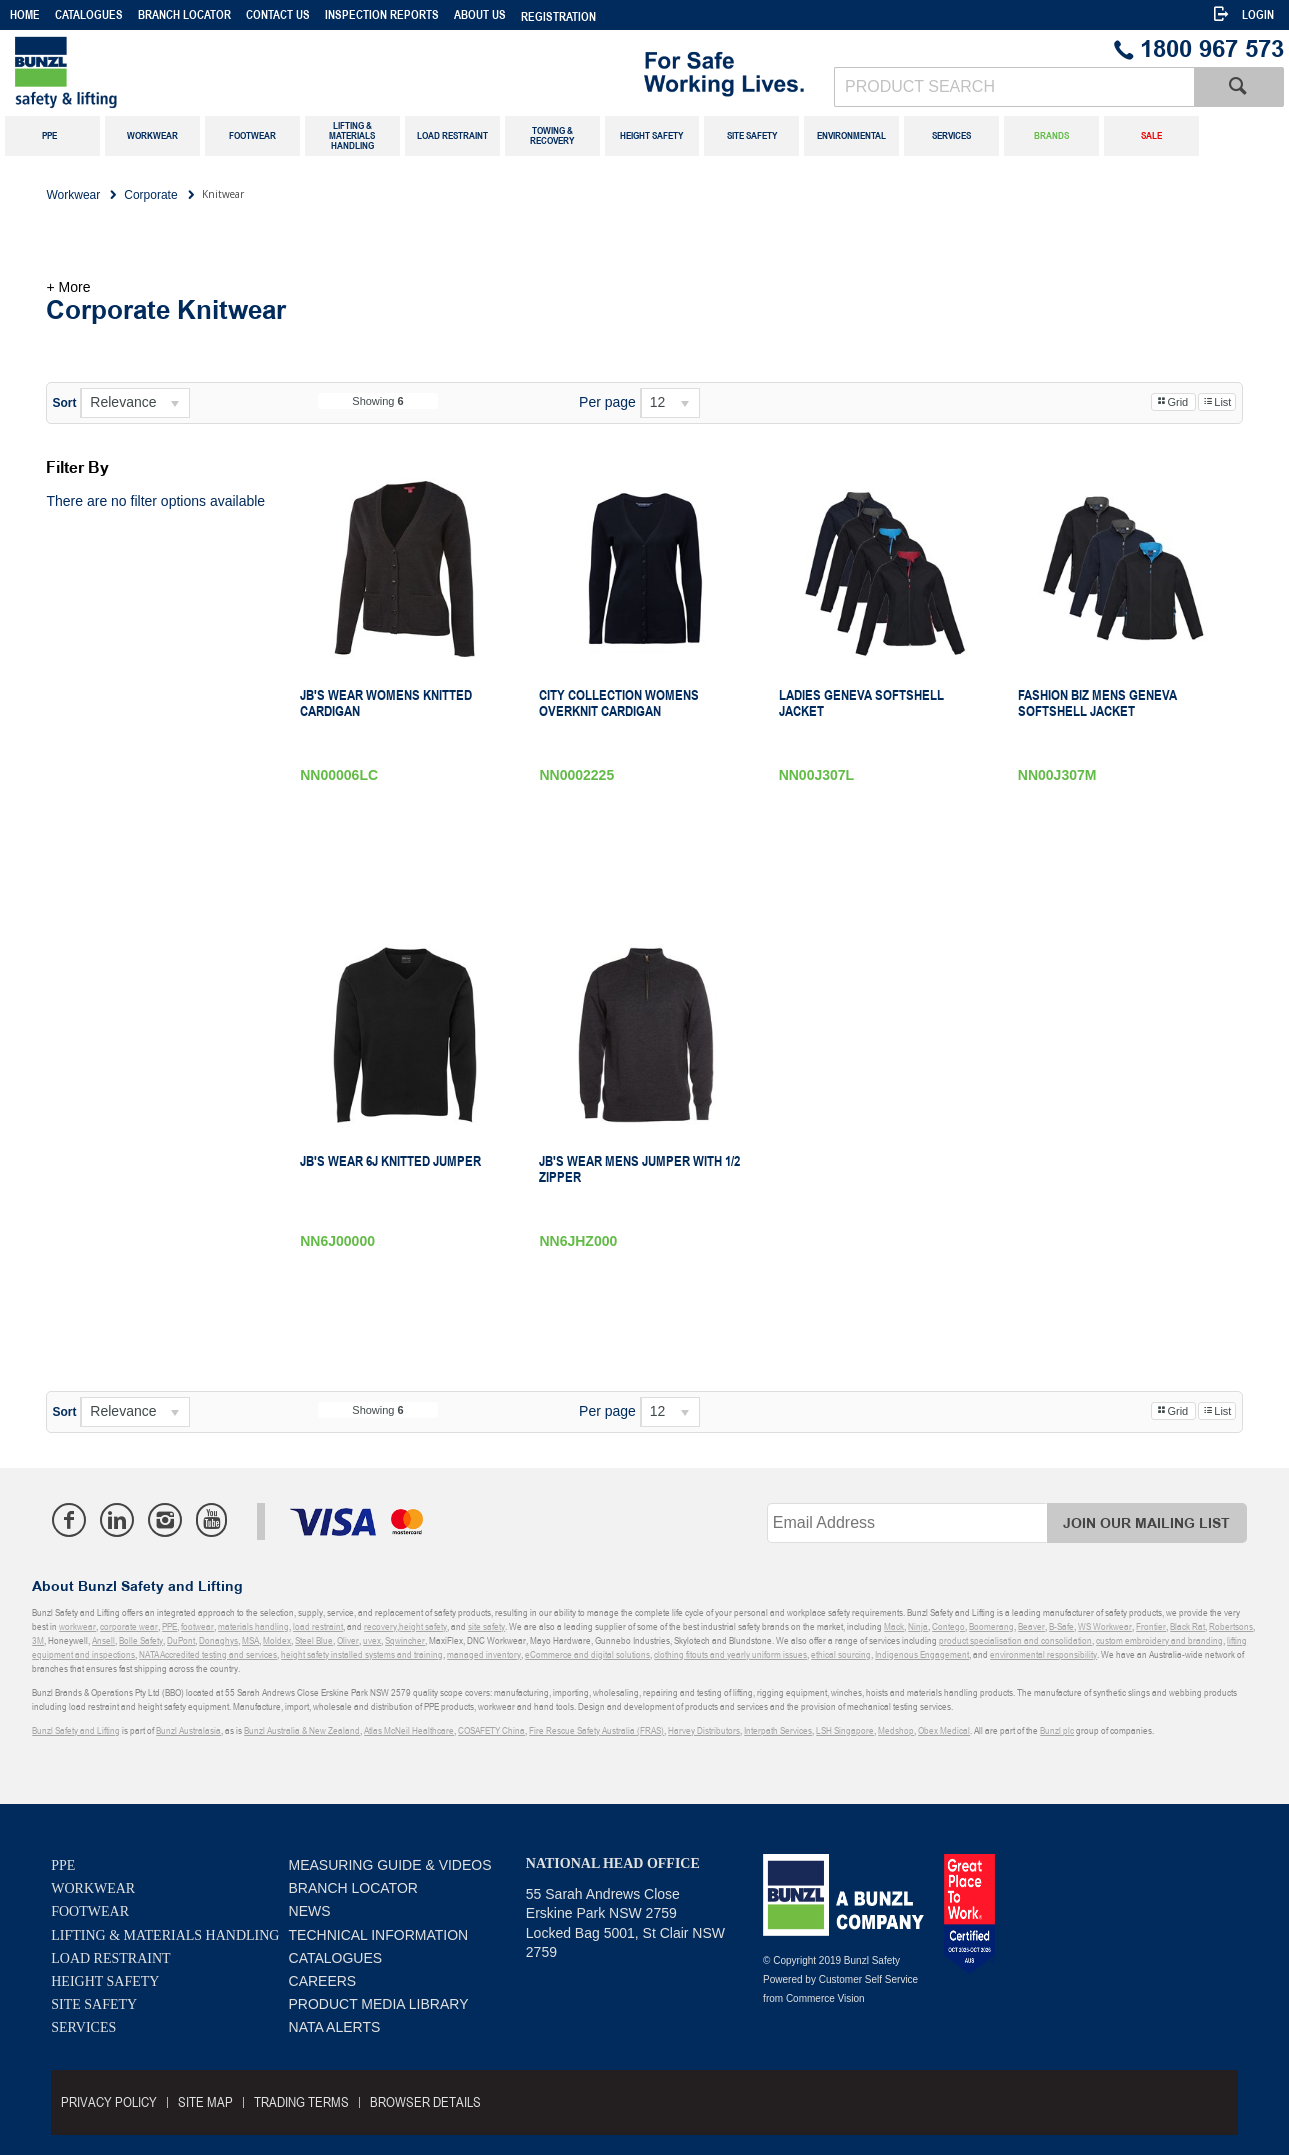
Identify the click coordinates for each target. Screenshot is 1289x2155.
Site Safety (94, 2004)
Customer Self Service (868, 1979)
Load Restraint (110, 1958)
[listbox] (135, 403)
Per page (607, 402)
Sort (64, 403)
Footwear (90, 1911)
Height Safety (105, 1981)
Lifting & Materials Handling (165, 1935)
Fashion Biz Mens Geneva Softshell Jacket (1097, 703)
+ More (68, 287)
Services (83, 2027)
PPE (63, 1865)
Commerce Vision (825, 1998)
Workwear (93, 1888)
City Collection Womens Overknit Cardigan (619, 703)
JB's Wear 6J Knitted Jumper (390, 1161)
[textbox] (1014, 87)
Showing (377, 401)
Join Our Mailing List (1146, 1523)
